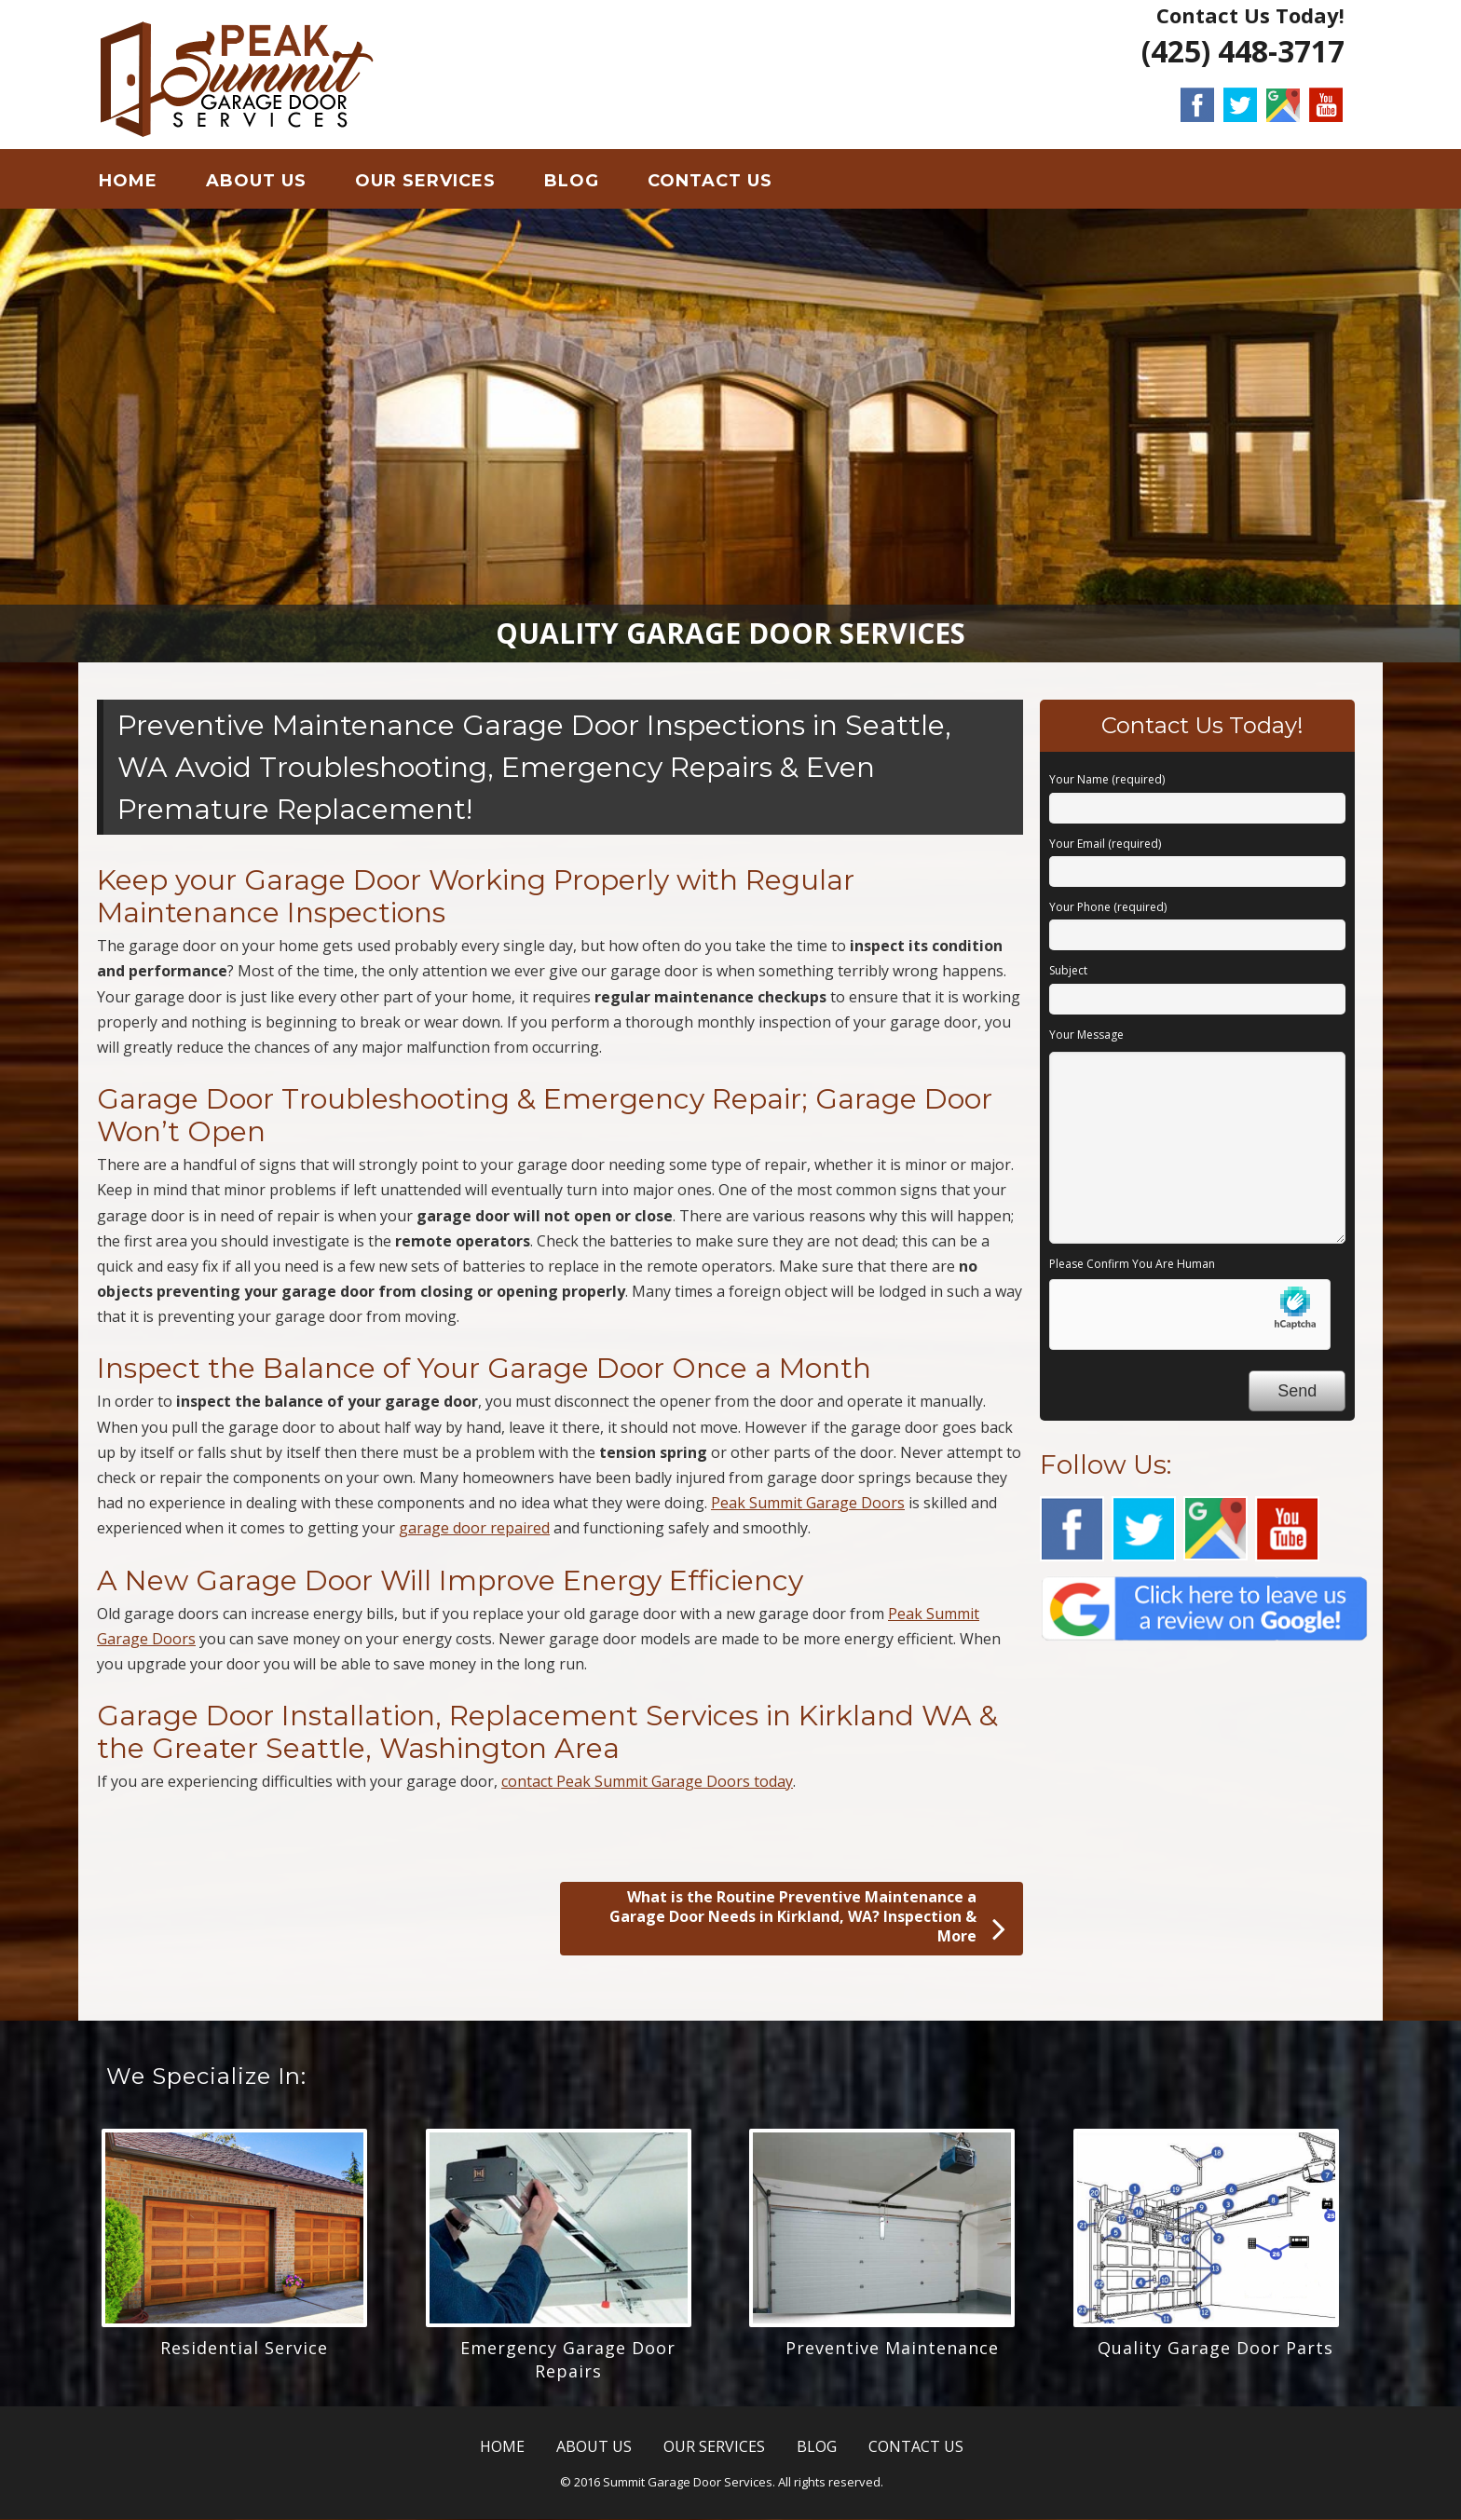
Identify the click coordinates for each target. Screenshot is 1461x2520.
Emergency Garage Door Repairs (568, 2359)
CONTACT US (710, 180)
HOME (128, 180)
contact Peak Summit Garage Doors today (647, 1782)
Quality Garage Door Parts (1215, 2347)
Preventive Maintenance (892, 2347)
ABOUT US (256, 180)
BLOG (571, 180)
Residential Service (244, 2347)
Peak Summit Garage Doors (808, 1503)
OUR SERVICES (425, 180)
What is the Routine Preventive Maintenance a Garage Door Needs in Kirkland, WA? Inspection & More (807, 1917)
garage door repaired (474, 1529)
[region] (730, 436)
